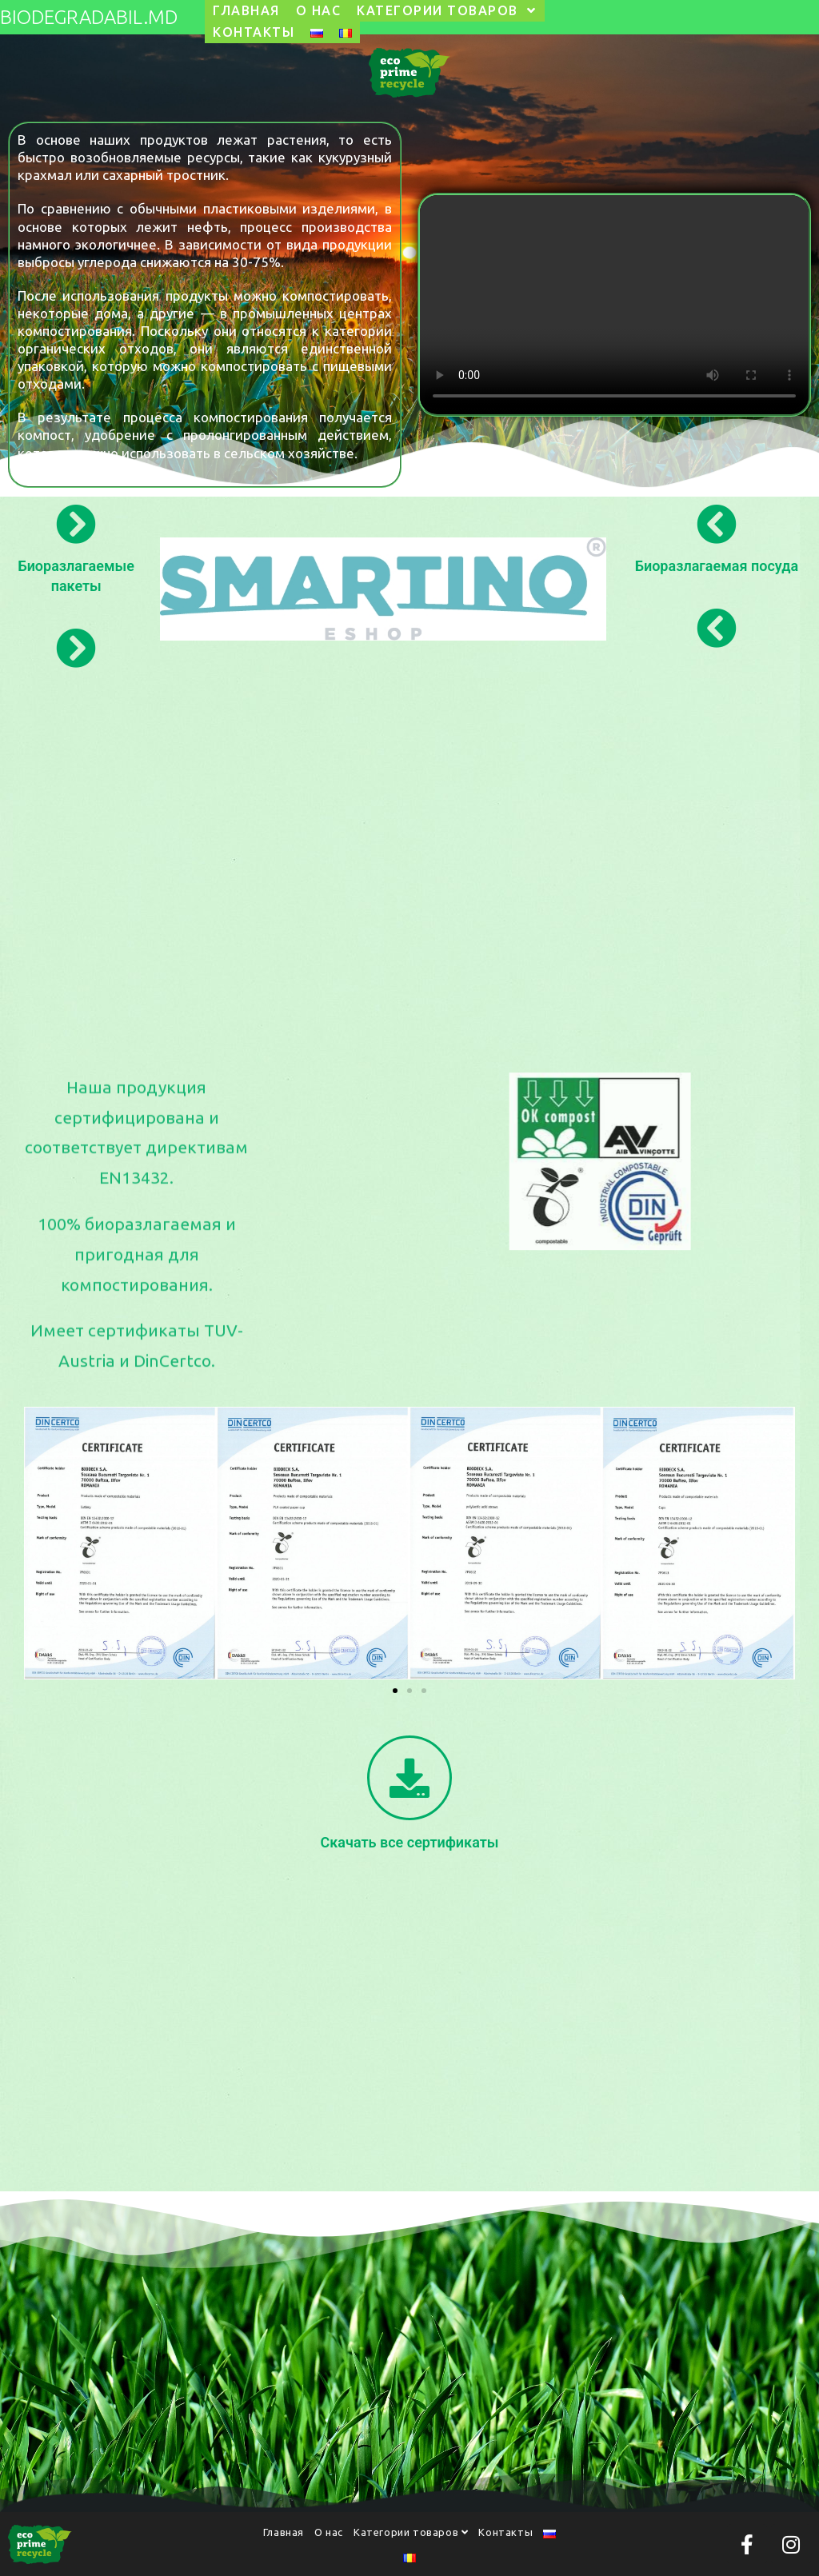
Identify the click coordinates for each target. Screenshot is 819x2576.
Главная (283, 2532)
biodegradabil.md (89, 17)
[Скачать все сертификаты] (409, 1777)
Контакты (505, 2532)
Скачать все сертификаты (410, 1842)
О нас (328, 2532)
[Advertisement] (409, 843)
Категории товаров (411, 2532)
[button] (395, 1690)
